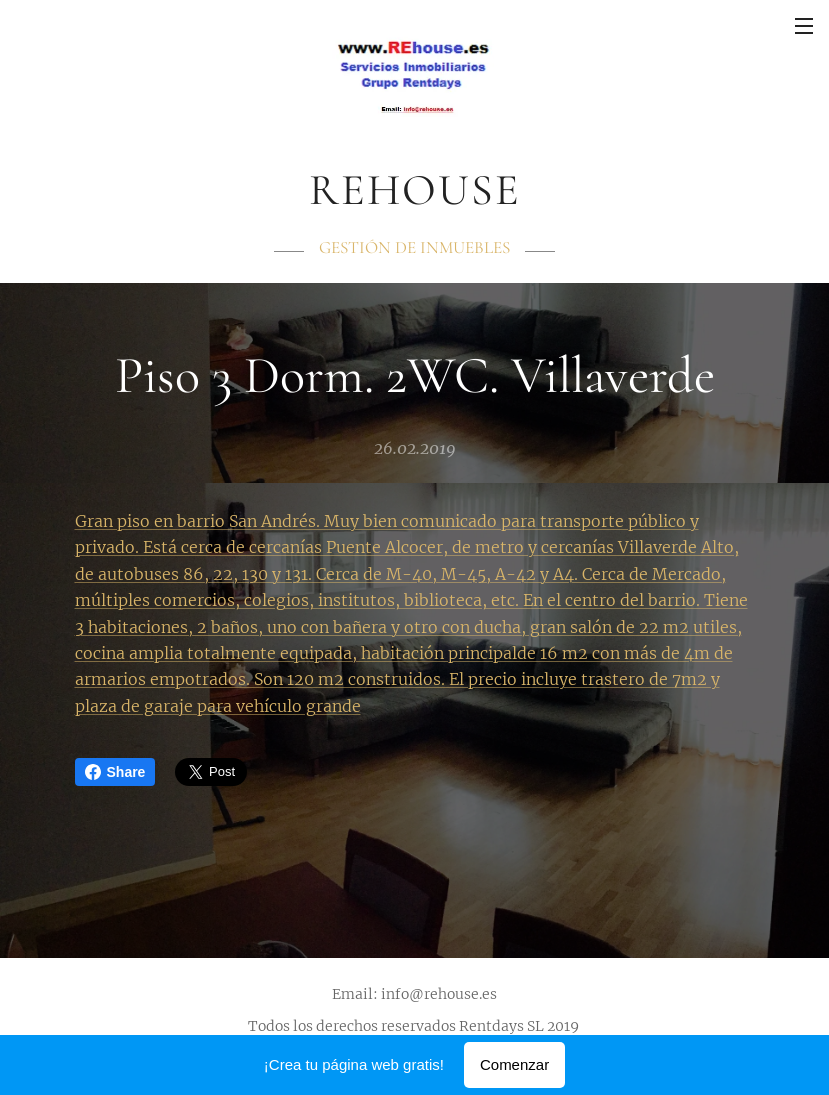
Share (115, 772)
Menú (804, 26)
